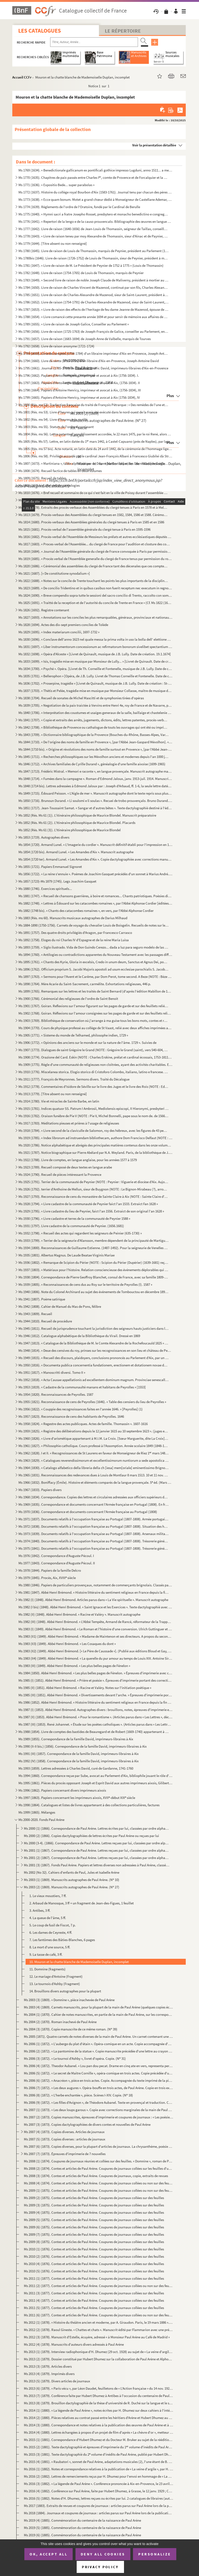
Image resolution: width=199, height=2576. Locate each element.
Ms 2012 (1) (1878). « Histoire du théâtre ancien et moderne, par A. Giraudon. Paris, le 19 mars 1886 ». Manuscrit (98, 2322)
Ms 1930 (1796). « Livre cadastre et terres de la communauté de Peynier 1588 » (74, 1218)
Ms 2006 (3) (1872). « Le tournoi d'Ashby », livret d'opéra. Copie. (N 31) (75, 2058)
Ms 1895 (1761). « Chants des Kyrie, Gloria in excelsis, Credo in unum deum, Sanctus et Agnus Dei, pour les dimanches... (93, 962)
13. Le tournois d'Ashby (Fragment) (54, 1983)
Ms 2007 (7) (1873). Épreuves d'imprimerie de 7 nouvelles (65, 2154)
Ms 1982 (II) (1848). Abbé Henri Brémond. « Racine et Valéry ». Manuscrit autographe (79, 1614)
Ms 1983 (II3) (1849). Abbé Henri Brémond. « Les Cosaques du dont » (67, 1643)
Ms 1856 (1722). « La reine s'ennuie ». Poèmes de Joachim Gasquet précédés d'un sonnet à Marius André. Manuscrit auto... (95, 874)
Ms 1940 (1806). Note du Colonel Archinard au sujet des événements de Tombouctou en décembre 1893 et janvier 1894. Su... (93, 1292)
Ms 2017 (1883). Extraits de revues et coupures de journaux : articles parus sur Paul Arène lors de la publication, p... (98, 2505)
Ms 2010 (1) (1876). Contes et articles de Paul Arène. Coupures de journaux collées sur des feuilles (94, 2249)
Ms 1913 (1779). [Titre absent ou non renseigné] (52, 1094)
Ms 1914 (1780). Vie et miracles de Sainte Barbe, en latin (58, 1101)
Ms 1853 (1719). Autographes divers (43, 837)
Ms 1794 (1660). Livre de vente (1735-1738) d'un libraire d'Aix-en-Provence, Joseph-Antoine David (88, 361)
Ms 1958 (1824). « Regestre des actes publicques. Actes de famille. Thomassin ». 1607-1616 (83, 1423)
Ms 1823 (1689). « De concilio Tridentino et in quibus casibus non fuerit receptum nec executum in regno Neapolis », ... (95, 588)
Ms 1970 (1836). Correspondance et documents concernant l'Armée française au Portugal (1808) (87, 1511)
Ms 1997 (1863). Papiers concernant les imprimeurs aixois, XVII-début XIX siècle (76, 1797)
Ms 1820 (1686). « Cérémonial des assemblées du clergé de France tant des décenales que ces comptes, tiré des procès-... (93, 566)
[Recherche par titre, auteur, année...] (94, 42)
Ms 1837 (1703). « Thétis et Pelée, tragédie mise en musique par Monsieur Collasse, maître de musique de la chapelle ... (95, 690)
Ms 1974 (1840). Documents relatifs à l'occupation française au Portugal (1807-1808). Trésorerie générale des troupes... (93, 1541)
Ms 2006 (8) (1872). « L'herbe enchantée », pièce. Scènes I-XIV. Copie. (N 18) (78, 2095)
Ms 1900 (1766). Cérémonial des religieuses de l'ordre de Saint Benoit (68, 998)
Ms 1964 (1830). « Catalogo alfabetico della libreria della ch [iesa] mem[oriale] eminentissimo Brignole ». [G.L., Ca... (93, 1467)
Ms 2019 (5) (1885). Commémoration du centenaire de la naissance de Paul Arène (82, 2527)
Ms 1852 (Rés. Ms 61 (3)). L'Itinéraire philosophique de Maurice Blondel (69, 830)
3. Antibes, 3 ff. (39, 1910)
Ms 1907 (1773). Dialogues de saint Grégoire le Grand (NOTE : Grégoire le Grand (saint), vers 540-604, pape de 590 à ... (93, 1050)
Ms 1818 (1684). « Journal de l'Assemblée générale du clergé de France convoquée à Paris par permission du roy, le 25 (95, 551)
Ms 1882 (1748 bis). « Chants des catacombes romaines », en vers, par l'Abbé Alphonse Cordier (86, 910)
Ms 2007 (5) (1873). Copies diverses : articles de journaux (64, 2139)
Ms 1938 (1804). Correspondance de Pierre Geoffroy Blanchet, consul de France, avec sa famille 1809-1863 (93, 1277)
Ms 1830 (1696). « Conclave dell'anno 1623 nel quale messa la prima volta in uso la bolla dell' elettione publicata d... (95, 639)
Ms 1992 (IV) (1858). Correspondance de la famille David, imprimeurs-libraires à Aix (78, 1761)
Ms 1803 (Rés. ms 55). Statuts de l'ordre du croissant (56, 426)
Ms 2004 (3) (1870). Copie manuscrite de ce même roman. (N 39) (70, 2029)
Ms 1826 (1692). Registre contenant (43, 610)
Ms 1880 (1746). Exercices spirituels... (45, 888)
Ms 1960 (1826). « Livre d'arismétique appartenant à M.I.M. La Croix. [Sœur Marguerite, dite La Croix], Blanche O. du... (93, 1438)
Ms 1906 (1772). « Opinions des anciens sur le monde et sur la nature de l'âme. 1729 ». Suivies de (87, 1042)
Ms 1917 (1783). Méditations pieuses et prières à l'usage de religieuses (68, 1123)
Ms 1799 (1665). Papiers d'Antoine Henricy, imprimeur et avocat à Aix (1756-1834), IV (79, 397)
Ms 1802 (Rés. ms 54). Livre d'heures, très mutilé (52, 419)
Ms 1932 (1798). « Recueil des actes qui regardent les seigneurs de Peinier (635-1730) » (80, 1233)
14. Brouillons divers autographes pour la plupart (65, 1991)
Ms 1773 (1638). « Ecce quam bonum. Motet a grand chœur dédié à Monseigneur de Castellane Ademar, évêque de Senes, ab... (95, 199)
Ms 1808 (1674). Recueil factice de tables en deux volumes (60, 470)
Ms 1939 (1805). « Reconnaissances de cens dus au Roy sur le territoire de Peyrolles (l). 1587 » (85, 1284)
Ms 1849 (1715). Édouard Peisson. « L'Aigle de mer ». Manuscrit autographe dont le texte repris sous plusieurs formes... (95, 793)
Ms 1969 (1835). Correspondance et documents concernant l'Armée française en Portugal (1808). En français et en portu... (93, 1504)
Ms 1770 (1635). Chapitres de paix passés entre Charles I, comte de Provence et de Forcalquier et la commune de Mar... (93, 177)
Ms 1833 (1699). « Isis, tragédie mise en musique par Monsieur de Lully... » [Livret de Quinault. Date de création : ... (95, 661)
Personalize (154, 2554)
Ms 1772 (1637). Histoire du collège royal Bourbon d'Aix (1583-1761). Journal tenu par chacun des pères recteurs (95, 192)
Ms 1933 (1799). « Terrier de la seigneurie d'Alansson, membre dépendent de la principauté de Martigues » (93, 1240)
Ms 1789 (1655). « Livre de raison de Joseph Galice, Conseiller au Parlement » (73, 324)
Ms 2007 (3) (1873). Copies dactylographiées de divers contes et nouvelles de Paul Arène (87, 2124)
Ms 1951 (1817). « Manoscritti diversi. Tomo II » (51, 1372)
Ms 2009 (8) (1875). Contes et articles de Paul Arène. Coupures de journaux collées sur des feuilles (94, 2241)
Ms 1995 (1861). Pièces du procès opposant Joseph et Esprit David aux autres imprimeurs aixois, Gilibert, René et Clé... (95, 1783)
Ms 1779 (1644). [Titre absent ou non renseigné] (52, 243)
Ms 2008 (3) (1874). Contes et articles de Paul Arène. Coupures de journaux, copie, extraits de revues (96, 2176)
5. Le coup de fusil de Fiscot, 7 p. (52, 1925)
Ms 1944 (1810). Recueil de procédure (45, 1321)
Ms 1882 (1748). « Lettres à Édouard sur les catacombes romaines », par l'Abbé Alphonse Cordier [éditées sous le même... (95, 903)
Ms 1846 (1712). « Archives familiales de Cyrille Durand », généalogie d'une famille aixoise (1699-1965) (91, 764)
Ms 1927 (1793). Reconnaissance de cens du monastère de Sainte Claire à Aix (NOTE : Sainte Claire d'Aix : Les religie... (93, 1196)
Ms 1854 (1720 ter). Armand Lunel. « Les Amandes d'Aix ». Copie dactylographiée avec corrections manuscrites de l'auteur (95, 859)
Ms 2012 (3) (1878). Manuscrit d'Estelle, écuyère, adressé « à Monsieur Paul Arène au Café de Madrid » (97, 2337)
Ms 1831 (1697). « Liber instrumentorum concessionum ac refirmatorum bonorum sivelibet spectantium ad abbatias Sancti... (95, 646)
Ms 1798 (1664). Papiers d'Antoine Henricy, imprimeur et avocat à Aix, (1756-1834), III (79, 390)
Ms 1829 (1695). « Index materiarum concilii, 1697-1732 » (58, 632)
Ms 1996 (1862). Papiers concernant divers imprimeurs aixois (62, 1790)
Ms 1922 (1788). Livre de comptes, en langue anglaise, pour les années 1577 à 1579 (77, 1160)
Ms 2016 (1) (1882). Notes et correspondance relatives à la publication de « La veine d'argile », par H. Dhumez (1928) (98, 2469)
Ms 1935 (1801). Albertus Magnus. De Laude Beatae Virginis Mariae (66, 1255)
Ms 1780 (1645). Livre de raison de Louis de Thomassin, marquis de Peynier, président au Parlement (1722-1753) (93, 251)
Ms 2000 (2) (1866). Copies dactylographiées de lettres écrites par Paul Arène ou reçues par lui (91, 1835)
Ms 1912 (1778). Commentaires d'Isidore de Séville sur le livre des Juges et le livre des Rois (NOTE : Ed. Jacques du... (93, 1086)
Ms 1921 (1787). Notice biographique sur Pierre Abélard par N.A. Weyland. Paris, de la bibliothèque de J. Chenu (95, 1152)
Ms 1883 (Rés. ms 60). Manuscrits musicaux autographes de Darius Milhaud (72, 918)
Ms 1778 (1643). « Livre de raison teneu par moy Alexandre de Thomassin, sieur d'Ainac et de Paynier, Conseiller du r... (93, 236)
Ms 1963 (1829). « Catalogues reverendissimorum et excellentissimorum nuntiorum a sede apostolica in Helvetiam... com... (93, 1460)
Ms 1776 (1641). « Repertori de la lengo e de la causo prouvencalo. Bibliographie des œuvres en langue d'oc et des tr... (95, 221)
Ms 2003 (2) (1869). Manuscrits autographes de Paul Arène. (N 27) (71, 1887)
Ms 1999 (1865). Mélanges (36, 1812)
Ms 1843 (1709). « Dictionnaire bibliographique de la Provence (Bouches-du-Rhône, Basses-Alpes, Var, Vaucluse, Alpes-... (93, 734)
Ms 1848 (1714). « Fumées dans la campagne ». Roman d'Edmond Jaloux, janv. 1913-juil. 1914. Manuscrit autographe (95, 778)
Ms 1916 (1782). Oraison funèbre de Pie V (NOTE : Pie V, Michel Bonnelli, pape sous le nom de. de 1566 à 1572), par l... (93, 1116)
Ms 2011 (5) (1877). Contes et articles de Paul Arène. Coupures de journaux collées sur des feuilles (94, 2307)
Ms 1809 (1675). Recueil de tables (42, 478)
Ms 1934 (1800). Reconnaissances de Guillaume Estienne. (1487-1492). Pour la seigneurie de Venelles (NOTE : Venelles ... (93, 1248)
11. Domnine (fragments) (47, 1969)
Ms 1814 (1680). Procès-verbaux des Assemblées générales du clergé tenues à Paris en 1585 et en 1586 (91, 522)
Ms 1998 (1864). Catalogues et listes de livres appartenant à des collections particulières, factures (88, 1805)
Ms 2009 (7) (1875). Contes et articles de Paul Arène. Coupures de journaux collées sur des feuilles (94, 2234)
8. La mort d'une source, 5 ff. (49, 1947)
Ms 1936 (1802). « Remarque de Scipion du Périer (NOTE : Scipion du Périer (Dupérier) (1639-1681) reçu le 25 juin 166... (93, 1262)
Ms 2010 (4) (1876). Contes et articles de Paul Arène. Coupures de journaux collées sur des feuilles (94, 2263)
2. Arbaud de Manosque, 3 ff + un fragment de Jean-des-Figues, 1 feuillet (81, 1903)
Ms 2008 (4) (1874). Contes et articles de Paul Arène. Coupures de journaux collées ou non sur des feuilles (98, 2183)
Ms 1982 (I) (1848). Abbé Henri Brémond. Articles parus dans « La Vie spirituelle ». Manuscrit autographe (93, 1599)
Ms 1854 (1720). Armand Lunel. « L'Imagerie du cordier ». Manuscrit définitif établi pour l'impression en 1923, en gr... (95, 844)
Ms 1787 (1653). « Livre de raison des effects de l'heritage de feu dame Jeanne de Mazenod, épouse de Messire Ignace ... (93, 309)
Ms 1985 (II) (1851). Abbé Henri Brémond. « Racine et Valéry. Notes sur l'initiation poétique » (84, 1687)
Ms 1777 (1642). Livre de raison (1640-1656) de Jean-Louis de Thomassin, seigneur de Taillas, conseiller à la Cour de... (93, 229)
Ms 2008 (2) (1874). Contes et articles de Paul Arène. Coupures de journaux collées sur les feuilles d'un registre (98, 2168)
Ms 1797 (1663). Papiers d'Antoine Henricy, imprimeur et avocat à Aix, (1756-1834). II (79, 382)
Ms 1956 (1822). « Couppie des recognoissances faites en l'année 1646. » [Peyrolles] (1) (80, 1409)
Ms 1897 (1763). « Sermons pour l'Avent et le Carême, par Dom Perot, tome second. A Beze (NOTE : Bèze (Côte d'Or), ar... (95, 976)
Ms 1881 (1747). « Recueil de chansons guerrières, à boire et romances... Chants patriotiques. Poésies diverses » (95, 896)
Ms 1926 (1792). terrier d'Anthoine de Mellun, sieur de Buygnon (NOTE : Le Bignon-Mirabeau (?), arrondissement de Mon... (93, 1189)
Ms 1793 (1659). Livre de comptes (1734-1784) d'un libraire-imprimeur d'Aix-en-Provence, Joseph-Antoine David (93, 353)
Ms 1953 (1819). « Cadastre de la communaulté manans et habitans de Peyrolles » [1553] (82, 1387)
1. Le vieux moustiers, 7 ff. (47, 1896)
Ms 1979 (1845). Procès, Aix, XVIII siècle (47, 1577)
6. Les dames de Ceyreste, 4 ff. (50, 1932)
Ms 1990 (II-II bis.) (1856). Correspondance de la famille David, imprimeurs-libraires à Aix (82, 1746)
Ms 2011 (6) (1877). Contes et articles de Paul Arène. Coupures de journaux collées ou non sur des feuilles (98, 2315)
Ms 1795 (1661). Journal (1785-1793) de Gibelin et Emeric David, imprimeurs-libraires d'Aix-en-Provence (93, 368)
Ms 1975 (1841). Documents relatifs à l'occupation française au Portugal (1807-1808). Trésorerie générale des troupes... (93, 1548)
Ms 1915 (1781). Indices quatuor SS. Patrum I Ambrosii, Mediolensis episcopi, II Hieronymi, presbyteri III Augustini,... (93, 1108)
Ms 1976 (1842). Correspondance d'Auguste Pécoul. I (56, 1555)
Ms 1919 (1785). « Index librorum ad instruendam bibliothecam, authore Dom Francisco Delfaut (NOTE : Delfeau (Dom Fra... (95, 1138)
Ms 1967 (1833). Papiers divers (40, 1489)
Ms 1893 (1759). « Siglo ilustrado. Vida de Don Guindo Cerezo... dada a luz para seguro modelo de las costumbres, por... (93, 947)
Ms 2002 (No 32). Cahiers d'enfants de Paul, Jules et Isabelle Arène (71, 1872)
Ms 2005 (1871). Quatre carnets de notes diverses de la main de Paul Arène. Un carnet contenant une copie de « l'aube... (98, 2036)
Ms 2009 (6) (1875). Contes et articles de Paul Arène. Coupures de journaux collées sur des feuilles (94, 2227)
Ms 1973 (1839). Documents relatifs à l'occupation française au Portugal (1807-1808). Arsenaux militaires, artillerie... (93, 1533)
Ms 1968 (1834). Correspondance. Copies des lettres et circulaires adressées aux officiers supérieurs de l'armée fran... (93, 1497)
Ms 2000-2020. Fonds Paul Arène (41, 1819)
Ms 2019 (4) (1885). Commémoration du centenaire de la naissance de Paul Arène (82, 2520)
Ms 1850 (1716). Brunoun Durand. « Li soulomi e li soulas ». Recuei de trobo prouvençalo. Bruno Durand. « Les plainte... (95, 800)
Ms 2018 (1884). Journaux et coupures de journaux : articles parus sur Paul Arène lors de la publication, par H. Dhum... (98, 2513)
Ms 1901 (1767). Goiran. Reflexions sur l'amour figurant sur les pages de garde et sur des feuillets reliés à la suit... (93, 1006)
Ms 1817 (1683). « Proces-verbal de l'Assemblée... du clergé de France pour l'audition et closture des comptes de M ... (95, 544)
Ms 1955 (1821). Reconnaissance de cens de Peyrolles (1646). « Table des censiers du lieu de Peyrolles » (92, 1402)
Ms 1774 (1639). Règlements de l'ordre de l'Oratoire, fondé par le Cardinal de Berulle (79, 207)
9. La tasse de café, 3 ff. (45, 1954)
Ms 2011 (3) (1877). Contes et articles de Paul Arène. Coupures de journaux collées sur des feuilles (94, 2293)
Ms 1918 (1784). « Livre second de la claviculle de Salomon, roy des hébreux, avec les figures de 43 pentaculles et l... (93, 1130)
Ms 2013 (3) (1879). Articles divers (48, 2366)
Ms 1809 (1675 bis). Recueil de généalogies (49, 485)
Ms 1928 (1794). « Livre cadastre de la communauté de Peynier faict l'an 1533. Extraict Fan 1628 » (88, 1204)
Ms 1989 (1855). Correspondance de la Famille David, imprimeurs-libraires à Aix (75, 1739)
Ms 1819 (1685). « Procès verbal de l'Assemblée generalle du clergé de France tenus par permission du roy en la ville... (95, 558)
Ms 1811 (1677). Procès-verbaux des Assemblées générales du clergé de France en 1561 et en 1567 (88, 500)
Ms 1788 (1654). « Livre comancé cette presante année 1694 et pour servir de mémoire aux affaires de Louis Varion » (93, 317)
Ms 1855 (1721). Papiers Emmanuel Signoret (50, 866)
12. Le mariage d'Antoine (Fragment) (56, 1976)
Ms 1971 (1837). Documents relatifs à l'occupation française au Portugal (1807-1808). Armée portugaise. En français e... (93, 1519)
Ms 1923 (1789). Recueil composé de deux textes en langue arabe (65, 1167)
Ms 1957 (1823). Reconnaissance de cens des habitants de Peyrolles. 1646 (71, 1416)
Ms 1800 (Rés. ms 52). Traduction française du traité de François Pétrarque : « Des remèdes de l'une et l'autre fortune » (93, 404)
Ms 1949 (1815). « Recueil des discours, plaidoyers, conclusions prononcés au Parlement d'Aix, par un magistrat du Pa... (93, 1358)
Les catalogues (39, 30)
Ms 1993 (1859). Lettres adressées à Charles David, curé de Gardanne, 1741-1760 (75, 1768)
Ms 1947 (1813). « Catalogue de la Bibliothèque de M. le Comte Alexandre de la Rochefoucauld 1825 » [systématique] (93, 1343)
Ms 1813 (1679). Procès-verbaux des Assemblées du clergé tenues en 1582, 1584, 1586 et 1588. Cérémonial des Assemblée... (93, 514)
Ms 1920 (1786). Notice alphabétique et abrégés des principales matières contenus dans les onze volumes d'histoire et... (95, 1145)
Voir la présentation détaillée (154, 145)
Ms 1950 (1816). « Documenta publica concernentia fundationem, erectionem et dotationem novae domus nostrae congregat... (93, 1365)
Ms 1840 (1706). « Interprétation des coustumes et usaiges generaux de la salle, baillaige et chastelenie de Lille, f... (95, 712)
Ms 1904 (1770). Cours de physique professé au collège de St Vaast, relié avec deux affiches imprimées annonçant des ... (95, 1028)
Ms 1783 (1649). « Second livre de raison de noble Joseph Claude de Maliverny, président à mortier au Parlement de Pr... (93, 280)
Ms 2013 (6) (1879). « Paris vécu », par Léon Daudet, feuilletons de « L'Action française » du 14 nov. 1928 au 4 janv (98, 2388)
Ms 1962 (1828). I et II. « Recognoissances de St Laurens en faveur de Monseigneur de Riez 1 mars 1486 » (93, 1453)
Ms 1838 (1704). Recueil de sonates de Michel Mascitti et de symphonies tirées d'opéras (81, 698)
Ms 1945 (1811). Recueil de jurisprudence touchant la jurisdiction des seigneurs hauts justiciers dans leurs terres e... (93, 1328)
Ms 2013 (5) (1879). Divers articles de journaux (57, 2381)
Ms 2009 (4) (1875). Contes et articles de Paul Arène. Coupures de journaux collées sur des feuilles (94, 2212)
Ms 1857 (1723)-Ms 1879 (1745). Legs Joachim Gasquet (57, 881)
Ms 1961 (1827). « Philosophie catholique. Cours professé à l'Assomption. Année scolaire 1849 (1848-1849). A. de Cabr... (93, 1445)
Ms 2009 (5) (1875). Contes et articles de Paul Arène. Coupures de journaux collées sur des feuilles (94, 2219)
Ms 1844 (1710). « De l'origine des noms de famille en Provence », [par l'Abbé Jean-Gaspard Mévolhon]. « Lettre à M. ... (95, 742)
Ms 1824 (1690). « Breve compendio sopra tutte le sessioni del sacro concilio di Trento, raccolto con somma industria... (95, 595)
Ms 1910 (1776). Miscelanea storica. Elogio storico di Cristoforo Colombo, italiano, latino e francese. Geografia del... (93, 1072)
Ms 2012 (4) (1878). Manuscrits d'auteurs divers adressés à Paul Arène (74, 2344)
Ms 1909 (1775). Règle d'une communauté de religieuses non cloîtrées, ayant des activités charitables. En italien (95, 1064)
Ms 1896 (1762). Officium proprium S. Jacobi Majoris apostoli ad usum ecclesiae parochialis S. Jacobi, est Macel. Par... (93, 969)
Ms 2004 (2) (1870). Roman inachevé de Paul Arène (60, 2022)
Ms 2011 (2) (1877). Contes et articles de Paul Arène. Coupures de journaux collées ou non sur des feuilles (98, 2285)
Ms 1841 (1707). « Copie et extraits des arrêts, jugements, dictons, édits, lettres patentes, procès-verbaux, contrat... (93, 720)
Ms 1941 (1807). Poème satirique (41, 1299)
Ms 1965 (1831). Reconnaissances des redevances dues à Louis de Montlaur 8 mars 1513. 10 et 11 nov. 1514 (93, 1475)
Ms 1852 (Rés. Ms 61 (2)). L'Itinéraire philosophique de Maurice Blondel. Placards (76, 822)
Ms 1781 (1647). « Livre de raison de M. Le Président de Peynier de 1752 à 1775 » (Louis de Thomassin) (91, 265)
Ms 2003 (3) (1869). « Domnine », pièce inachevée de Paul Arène (69, 2000)
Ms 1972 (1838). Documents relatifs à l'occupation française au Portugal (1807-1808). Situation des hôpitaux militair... (93, 1526)
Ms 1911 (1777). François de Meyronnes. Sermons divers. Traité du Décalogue (73, 1079)
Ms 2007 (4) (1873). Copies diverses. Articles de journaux (64, 2132)
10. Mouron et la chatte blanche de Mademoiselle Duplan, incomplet (79, 1961)
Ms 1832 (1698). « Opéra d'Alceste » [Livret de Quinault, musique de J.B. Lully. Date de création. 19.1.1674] (94, 654)
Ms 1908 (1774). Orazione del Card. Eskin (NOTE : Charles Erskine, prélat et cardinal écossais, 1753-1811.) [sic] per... (95, 1057)
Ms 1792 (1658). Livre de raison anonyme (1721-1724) (56, 346)
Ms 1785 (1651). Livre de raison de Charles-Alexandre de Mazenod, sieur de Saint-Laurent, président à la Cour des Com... (93, 295)
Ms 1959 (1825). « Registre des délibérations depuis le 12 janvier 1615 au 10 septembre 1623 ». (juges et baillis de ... (93, 1431)
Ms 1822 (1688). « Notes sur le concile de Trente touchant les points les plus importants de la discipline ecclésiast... (93, 580)
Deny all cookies (103, 2554)
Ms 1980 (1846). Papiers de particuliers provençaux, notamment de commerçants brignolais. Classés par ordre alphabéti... (95, 1585)
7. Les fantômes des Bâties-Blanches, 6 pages (62, 1939)
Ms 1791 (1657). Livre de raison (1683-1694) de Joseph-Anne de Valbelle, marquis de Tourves (84, 339)
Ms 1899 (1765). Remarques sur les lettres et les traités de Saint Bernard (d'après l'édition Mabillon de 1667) (95, 991)
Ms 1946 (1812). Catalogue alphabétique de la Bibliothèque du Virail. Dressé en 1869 (79, 1336)
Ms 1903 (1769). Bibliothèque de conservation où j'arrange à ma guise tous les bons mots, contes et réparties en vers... (93, 1020)
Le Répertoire (123, 30)
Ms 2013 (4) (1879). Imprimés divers (49, 2373)
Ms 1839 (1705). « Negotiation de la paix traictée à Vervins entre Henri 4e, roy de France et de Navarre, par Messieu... (95, 705)
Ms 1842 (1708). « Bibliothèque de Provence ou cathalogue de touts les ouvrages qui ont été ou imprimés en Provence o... (93, 727)
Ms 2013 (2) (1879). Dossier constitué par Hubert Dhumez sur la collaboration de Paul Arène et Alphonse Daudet (98, 2359)
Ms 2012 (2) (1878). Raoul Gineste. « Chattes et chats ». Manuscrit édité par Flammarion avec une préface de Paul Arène (98, 2329)
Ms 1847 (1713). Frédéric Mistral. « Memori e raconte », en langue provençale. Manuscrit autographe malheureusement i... (95, 771)
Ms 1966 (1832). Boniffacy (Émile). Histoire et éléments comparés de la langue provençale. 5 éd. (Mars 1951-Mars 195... (95, 1482)
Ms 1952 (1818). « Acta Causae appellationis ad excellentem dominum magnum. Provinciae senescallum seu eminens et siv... (93, 1380)
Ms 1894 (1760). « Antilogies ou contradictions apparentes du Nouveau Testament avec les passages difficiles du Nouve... (95, 954)
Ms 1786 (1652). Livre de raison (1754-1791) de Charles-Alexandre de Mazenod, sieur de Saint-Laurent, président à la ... (93, 302)
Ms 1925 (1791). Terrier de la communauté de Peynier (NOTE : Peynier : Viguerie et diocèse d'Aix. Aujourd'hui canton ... (93, 1182)
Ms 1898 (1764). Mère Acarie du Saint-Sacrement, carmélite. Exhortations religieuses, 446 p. (84, 984)
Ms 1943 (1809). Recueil (35, 1314)
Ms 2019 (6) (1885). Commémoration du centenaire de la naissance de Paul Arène (82, 2535)
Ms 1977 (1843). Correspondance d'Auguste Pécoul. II (56, 1563)
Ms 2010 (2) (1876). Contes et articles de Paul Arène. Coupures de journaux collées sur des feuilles (94, 2256)
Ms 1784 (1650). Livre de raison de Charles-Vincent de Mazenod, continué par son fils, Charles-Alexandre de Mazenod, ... (93, 287)
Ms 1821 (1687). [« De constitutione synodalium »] (54, 573)
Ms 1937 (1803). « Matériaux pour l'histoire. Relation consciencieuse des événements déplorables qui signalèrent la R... (93, 1270)
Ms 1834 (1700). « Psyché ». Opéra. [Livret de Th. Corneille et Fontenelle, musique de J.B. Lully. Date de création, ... (95, 668)
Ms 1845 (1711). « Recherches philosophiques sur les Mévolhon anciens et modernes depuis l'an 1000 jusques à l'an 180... (93, 756)
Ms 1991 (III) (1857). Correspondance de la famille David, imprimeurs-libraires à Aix (78, 1753)
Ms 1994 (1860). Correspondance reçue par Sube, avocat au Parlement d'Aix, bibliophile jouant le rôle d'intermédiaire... (95, 1775)
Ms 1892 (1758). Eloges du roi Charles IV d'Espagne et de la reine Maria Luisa (73, 940)
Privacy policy (100, 2567)
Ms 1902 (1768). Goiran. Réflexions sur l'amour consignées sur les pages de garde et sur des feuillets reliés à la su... (95, 1013)
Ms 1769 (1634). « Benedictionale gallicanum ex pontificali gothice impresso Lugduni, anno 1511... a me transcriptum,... (95, 170)
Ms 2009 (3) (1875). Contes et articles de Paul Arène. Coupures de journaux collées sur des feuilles (94, 2205)
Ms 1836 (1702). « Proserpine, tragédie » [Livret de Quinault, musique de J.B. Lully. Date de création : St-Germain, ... (95, 683)
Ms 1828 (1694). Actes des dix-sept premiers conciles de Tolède (63, 624)
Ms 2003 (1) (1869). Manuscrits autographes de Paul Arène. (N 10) (71, 1879)
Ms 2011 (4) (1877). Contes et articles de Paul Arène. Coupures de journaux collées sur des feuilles (94, 2300)
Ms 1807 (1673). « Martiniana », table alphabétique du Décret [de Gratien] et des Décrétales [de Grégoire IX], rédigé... (93, 463)
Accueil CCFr (21, 77)
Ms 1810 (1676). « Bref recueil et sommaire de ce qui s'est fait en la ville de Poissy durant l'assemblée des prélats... (93, 492)
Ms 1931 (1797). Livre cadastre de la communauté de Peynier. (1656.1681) (71, 1226)
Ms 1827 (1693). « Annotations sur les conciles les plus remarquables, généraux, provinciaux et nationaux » (95, 617)
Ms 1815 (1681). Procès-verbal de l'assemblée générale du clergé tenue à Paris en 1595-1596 (84, 529)
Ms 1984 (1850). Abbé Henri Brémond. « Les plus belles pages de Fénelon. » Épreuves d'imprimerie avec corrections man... (95, 1673)
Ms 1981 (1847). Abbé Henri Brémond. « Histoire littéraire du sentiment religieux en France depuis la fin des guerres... (93, 1592)
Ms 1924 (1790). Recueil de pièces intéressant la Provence (59, 1174)
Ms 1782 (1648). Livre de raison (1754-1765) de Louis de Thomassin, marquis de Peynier (81, 273)
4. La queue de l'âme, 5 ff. (47, 1918)
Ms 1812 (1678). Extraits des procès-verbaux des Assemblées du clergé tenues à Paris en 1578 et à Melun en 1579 (93, 507)
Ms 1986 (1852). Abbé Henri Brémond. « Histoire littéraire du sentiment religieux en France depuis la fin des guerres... (95, 1702)
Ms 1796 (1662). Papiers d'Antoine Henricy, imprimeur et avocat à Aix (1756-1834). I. (78, 375)
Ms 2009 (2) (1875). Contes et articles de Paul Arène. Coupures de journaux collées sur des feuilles (94, 2198)
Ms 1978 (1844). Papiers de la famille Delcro (49, 1570)
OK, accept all (48, 2554)
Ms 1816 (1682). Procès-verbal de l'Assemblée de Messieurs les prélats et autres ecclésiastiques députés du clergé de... (95, 536)
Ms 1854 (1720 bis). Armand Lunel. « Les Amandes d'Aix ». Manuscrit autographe (75, 852)
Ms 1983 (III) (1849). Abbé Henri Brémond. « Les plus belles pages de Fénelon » (74, 1665)
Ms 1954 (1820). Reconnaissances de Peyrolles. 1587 (55, 1394)
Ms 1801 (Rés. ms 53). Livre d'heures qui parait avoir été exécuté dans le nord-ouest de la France (87, 412)
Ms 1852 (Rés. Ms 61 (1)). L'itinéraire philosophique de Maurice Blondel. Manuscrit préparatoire (87, 815)
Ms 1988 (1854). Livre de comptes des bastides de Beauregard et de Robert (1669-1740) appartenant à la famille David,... (93, 1731)
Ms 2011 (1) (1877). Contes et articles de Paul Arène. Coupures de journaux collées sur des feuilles (94, 2278)
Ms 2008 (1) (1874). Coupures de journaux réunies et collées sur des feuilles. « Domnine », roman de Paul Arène (98, 2161)
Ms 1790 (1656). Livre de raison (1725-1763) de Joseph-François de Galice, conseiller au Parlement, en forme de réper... (93, 331)
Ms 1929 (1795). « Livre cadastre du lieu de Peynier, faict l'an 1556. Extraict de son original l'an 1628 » (91, 1211)
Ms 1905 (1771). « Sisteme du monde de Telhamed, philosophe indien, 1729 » (73, 1035)
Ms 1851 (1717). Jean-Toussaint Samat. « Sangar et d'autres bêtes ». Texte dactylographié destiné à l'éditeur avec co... (95, 808)
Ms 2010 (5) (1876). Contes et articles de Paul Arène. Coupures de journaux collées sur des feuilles (94, 2271)
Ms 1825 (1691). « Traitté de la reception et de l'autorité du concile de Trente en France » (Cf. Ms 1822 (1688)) (95, 602)
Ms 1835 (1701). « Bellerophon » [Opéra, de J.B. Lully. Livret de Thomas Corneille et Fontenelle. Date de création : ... (95, 676)
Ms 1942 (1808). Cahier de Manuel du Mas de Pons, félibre (59, 1306)
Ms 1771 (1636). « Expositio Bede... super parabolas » (56, 185)
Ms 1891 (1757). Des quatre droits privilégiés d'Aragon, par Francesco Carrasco (75, 932)
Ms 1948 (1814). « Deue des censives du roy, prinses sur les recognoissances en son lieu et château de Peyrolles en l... (95, 1350)
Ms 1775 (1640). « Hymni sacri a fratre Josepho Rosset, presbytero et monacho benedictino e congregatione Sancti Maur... (93, 214)
